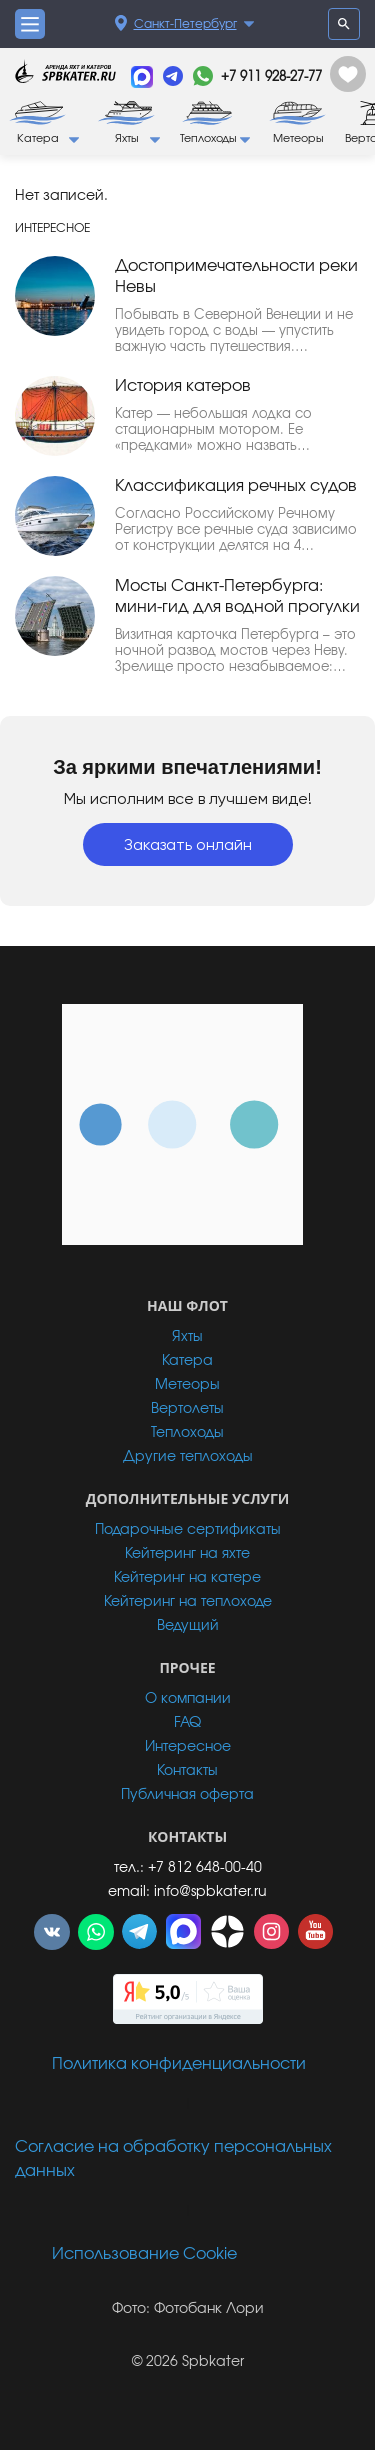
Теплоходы (187, 1433)
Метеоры (187, 1385)
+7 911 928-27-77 (271, 77)
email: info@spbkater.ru (187, 1892)
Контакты (187, 1771)
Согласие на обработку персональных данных (173, 2159)
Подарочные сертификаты (188, 1530)
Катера (187, 1361)
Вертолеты (187, 1409)
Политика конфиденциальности (179, 2064)
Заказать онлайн (188, 844)
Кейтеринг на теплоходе (188, 1602)
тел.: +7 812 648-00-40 (188, 1868)
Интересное (188, 1747)
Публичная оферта (187, 1795)
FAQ (187, 1723)
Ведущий (188, 1626)
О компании (188, 1699)
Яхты (187, 1337)
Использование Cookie (144, 2254)
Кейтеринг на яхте (187, 1554)
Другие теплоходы (188, 1457)
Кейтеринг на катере (187, 1578)
